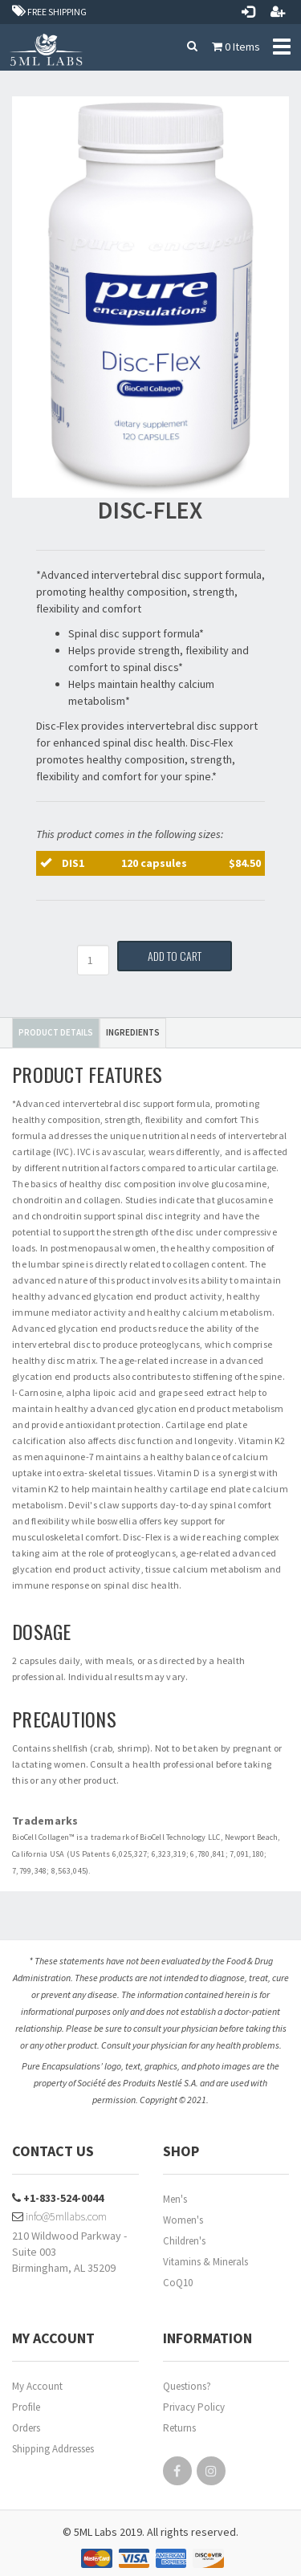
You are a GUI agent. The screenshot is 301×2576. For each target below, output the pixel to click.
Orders (26, 2428)
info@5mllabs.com (59, 2216)
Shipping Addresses (53, 2449)
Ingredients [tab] (133, 1032)
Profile (26, 2407)
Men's (175, 2199)
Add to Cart (174, 955)
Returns (179, 2428)
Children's (184, 2241)
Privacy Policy (194, 2407)
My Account (37, 2386)
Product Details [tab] (55, 1032)
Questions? (187, 2386)
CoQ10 (178, 2282)
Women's (183, 2220)
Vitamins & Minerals (205, 2262)
